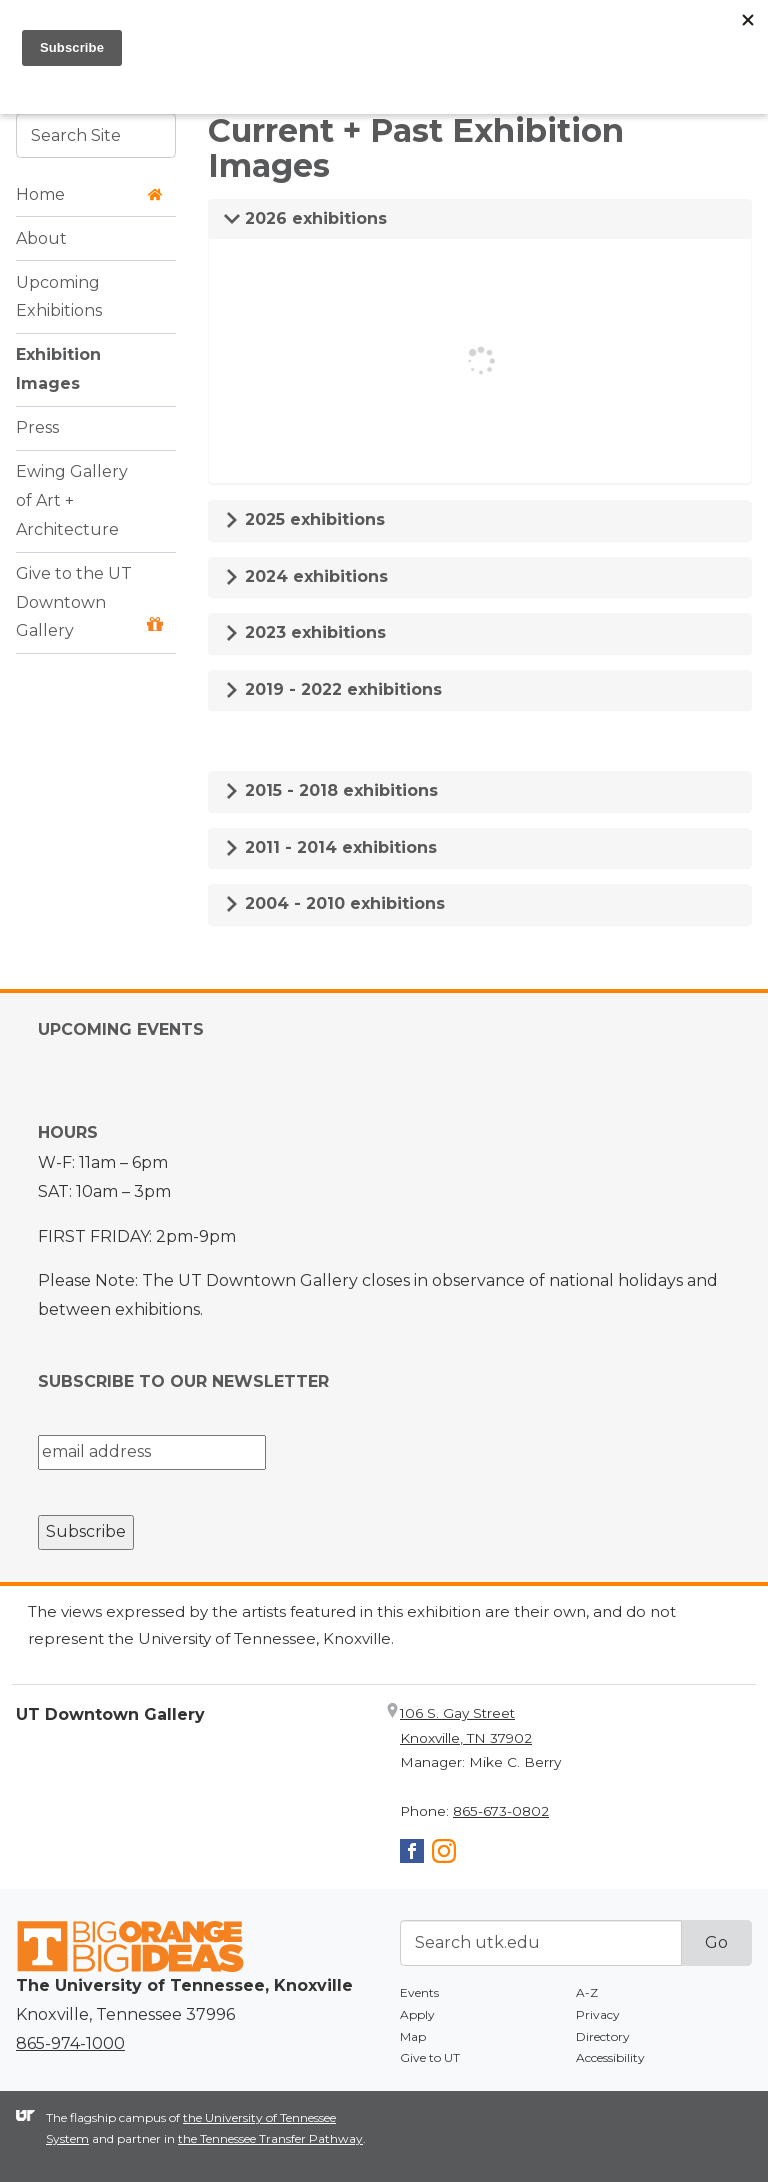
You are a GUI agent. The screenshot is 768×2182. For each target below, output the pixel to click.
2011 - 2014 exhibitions (330, 847)
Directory (603, 2036)
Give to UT (430, 2057)
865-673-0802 (501, 1811)
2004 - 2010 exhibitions (334, 903)
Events (419, 1992)
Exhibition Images (58, 369)
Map (413, 2036)
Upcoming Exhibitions (59, 297)
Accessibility (610, 2057)
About (41, 238)
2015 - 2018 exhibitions (331, 790)
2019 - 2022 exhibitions (333, 689)
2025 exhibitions (304, 519)
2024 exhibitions (306, 576)
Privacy (598, 2014)
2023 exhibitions (305, 632)
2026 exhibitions (305, 218)
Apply (417, 2014)
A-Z (587, 1992)
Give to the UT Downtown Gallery (89, 602)
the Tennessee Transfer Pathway (270, 2138)
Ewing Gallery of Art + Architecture (72, 500)
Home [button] (89, 194)
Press (37, 427)
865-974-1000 (70, 2043)
